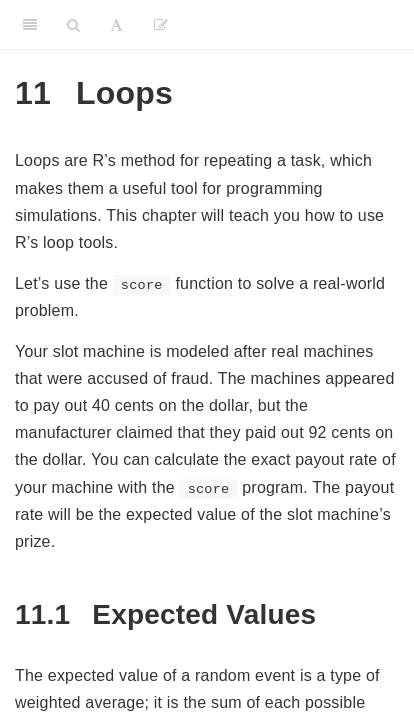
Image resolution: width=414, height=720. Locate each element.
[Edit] (161, 25)
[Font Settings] (116, 25)
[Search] (73, 25)
